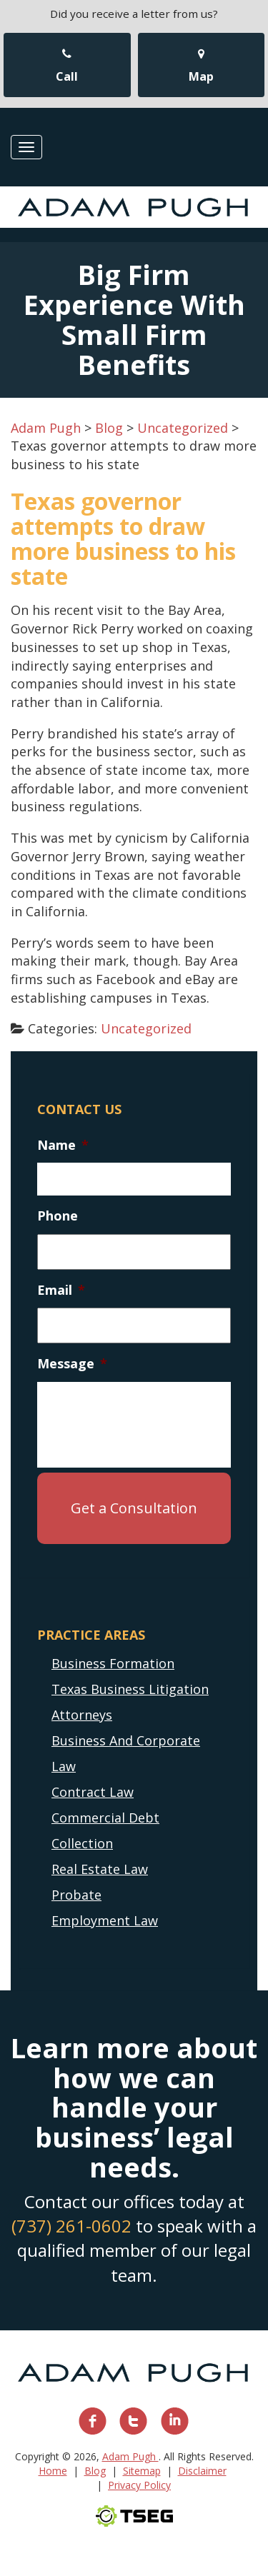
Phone (57, 1216)
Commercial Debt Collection (105, 1830)
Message (72, 1363)
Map (201, 66)
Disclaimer (202, 2470)
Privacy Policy (139, 2485)
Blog (95, 2470)
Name (63, 1145)
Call (67, 66)
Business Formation (112, 1663)
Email (61, 1290)
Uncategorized (146, 1028)
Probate (76, 1894)
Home (53, 2470)
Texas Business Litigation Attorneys (130, 1701)
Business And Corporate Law (125, 1753)
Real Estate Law (99, 1869)
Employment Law (104, 1920)
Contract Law (92, 1791)
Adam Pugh (130, 2456)
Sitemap (142, 2470)
